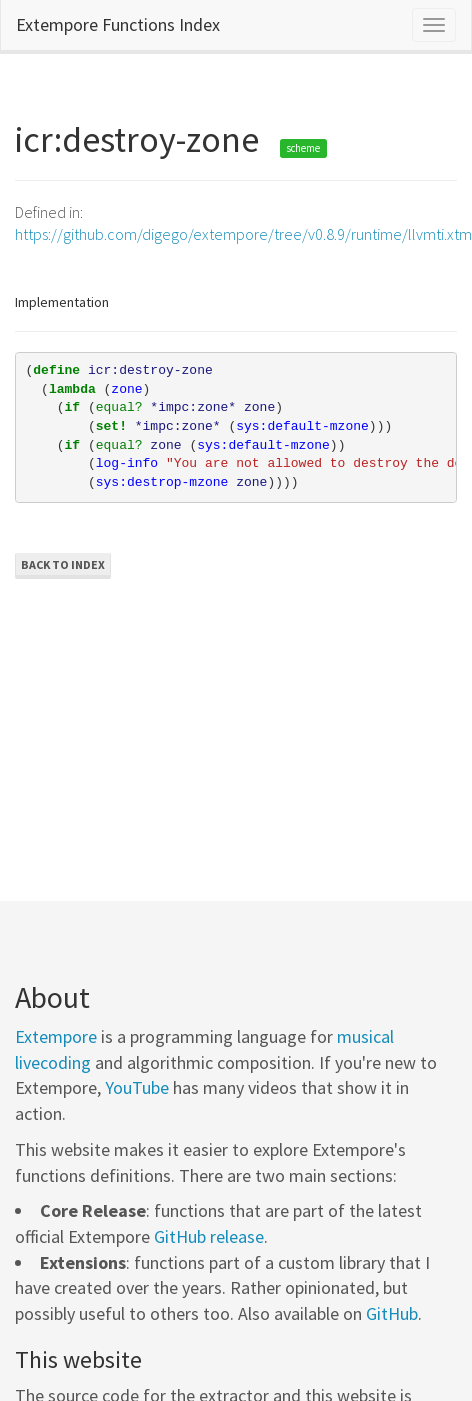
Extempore (56, 1036)
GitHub (392, 1313)
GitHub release (209, 1236)
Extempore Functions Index (118, 24)
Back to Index (63, 564)
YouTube (137, 1087)
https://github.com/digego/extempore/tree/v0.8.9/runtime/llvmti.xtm (243, 234)
